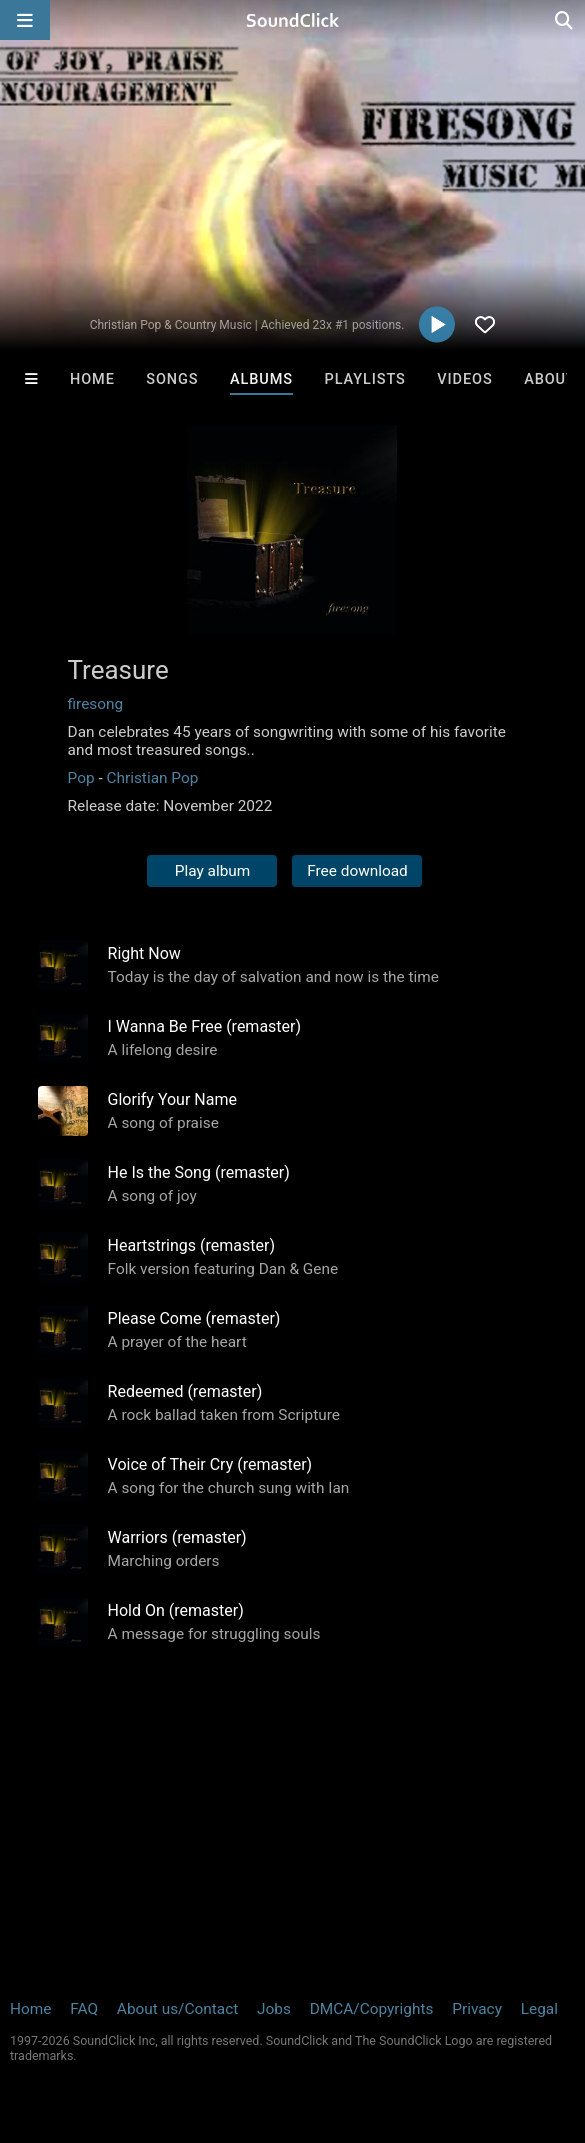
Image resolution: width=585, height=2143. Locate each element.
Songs (172, 379)
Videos (464, 379)
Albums (261, 379)
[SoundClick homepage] (293, 20)
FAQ (84, 2009)
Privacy (477, 2009)
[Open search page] (565, 20)
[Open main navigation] (25, 20)
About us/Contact (177, 2009)
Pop (81, 778)
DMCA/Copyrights (372, 2009)
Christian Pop (152, 778)
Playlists (365, 379)
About (550, 379)
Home (92, 379)
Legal (539, 2009)
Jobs (274, 2009)
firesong (96, 704)
